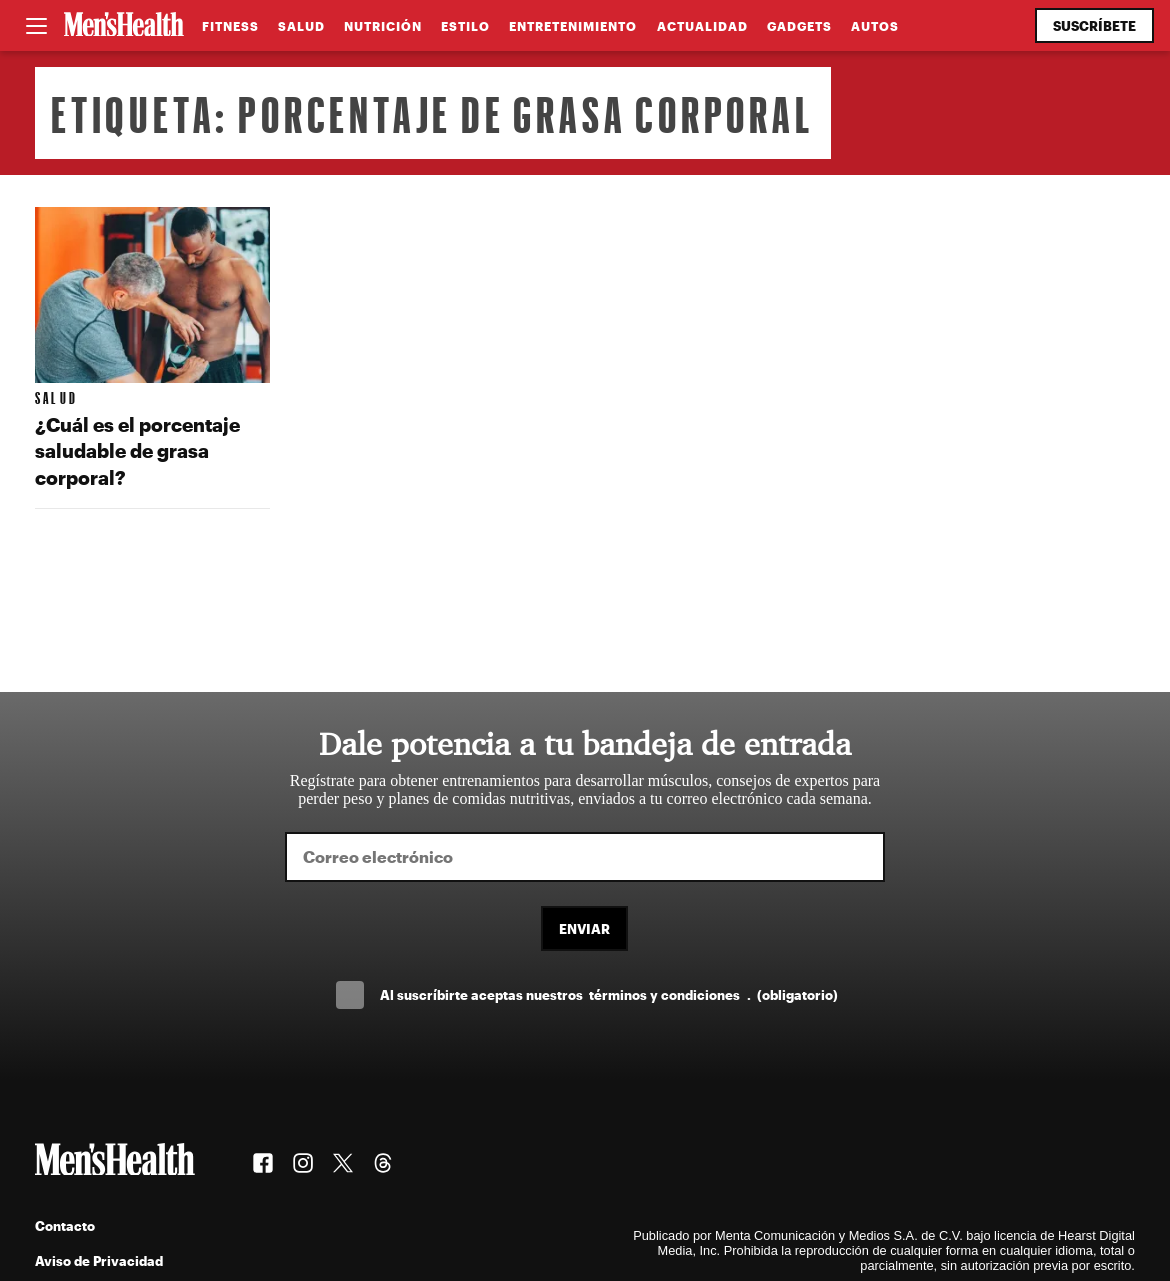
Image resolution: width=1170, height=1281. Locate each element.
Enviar (584, 928)
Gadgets (799, 26)
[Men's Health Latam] (124, 26)
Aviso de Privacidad (99, 1260)
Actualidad (702, 26)
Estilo (465, 26)
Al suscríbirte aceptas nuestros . (609, 994)
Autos (875, 26)
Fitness (230, 26)
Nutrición (383, 26)
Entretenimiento (573, 26)
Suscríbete (1094, 25)
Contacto (65, 1225)
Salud (301, 26)
